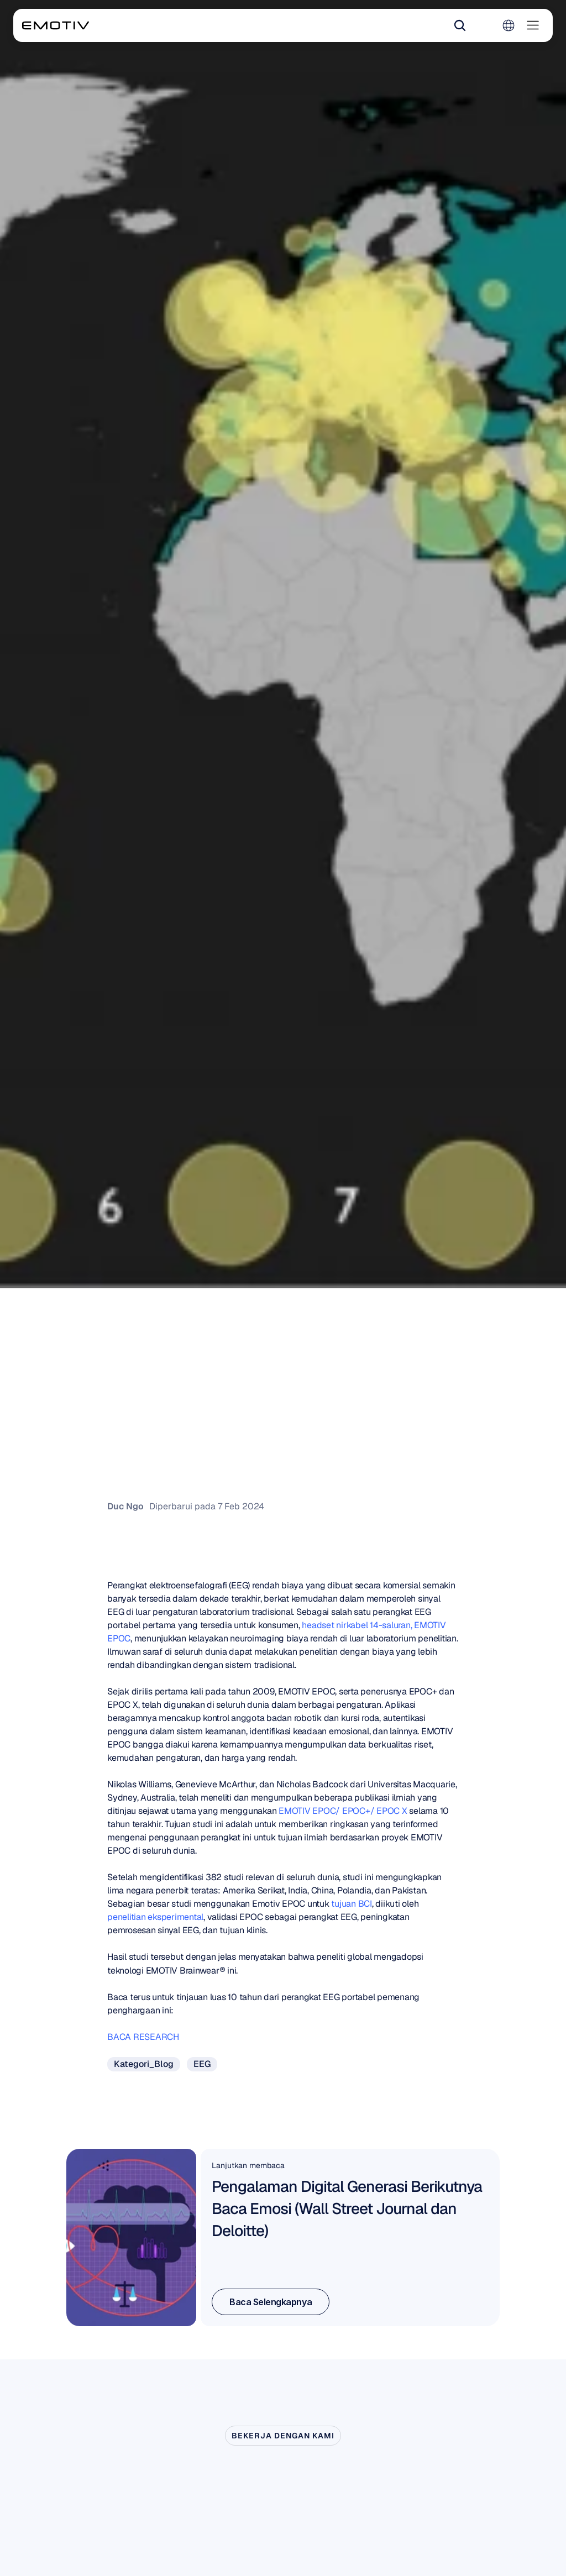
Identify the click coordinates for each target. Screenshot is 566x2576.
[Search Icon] (460, 25)
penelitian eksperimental (155, 1917)
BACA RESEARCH (144, 2037)
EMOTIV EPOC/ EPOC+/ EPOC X (343, 1811)
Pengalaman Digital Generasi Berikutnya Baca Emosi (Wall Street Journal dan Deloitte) (348, 2208)
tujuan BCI (351, 1903)
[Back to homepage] (55, 25)
